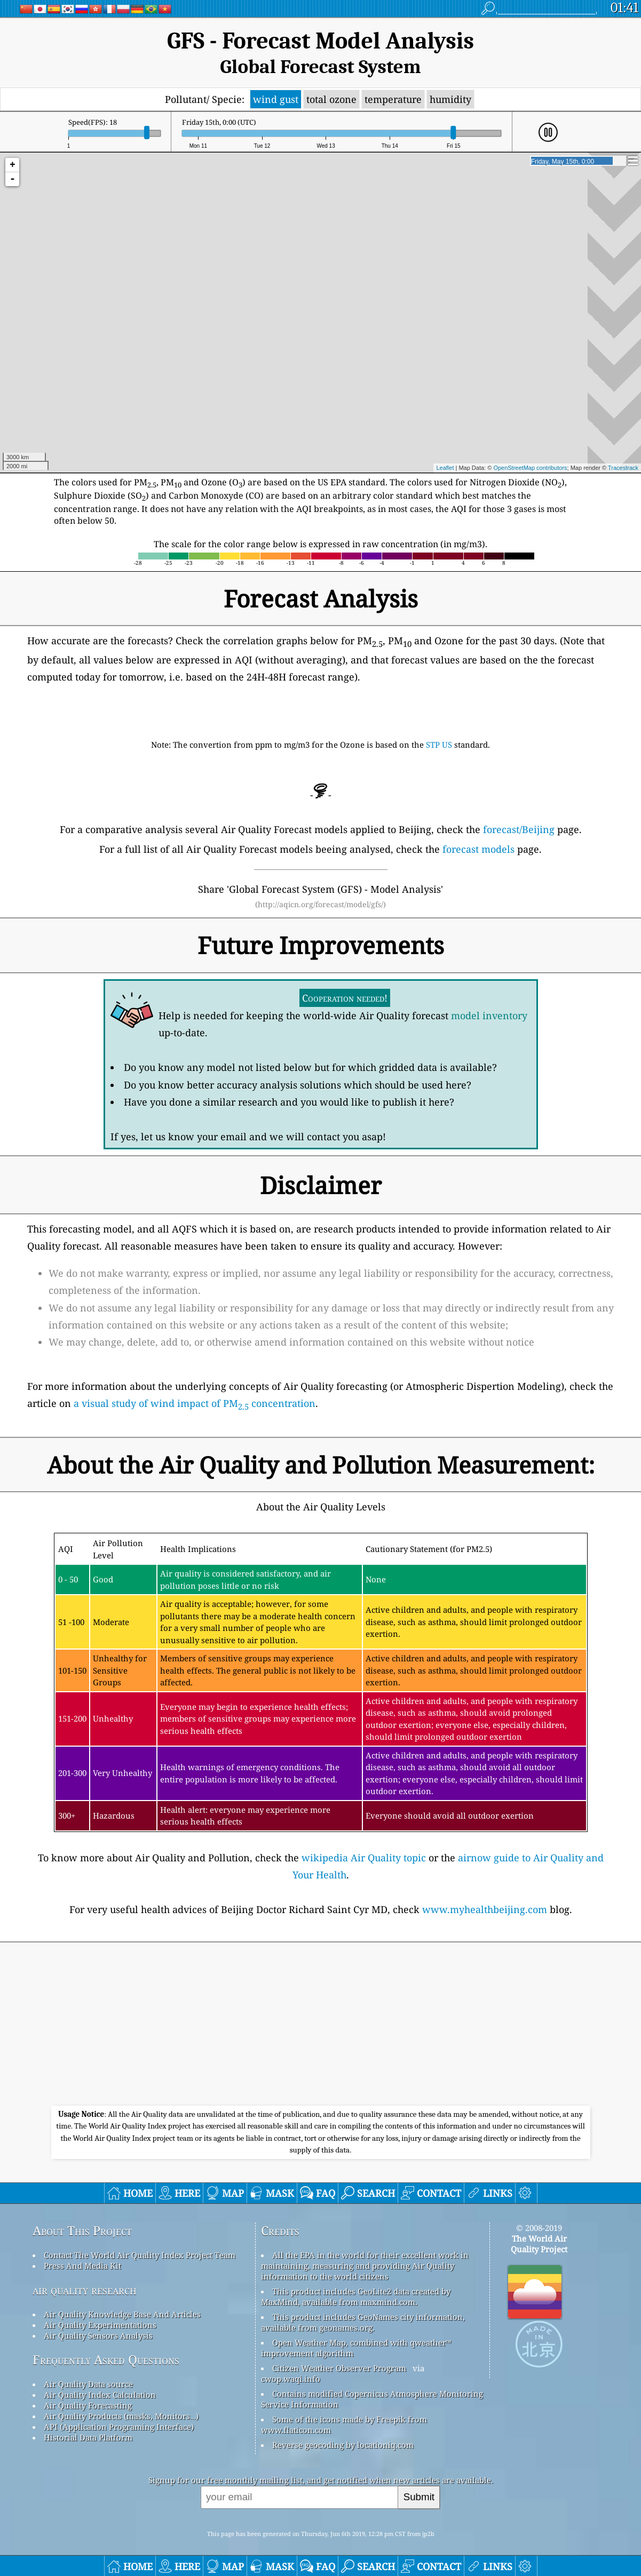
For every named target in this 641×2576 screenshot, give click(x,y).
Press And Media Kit (82, 2265)
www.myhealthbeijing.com (484, 1909)
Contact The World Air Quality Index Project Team (139, 2255)
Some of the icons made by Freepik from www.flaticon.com (344, 2424)
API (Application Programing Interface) (119, 2426)
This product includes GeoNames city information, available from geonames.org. (363, 2322)
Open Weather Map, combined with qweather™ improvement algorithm (356, 2347)
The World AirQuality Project (539, 2243)
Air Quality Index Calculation (100, 2394)
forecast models (478, 849)
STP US (440, 744)
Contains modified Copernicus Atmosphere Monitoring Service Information (372, 2399)
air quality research (85, 2290)
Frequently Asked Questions (106, 2359)
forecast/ (519, 829)
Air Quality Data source (88, 2384)
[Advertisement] (321, 2025)
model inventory (489, 1015)
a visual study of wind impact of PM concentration (194, 1403)
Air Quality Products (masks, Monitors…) (121, 2416)
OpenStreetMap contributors (530, 468)
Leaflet (445, 468)
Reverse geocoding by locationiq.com (343, 2444)
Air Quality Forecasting (88, 2405)
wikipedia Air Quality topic (364, 1857)
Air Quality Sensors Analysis (98, 2335)
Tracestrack (623, 468)
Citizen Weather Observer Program (339, 2368)
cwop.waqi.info (290, 2378)
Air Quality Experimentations (100, 2324)
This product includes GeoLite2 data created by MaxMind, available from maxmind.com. (355, 2296)
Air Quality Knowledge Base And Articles (122, 2314)
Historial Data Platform (88, 2437)
